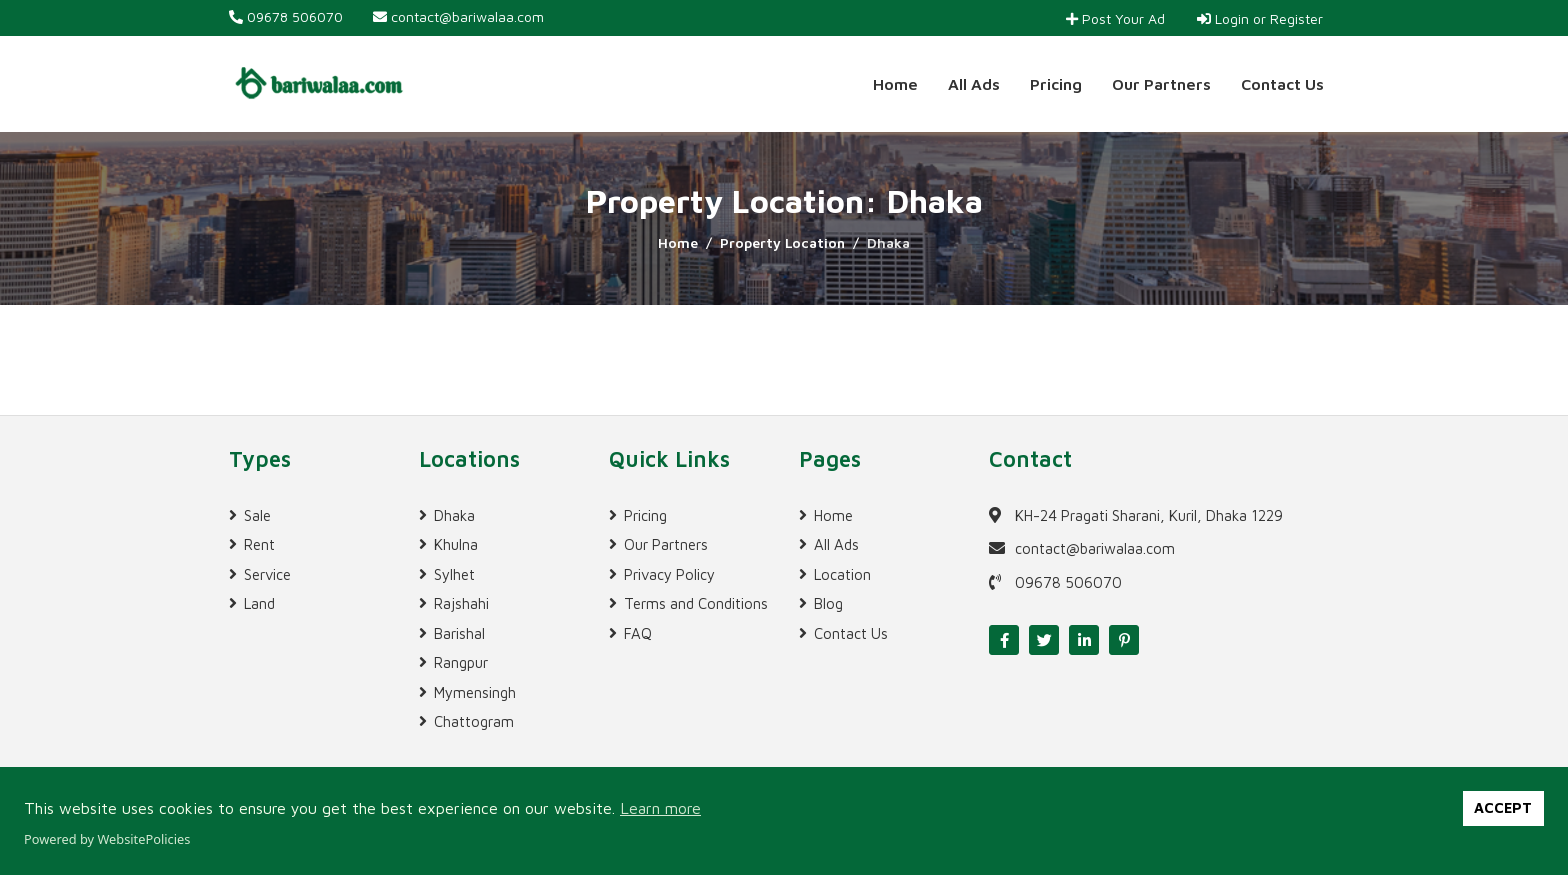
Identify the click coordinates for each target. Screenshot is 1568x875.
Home (895, 84)
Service (267, 574)
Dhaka (454, 515)
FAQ (638, 633)
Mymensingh (475, 692)
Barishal (459, 633)
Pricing (1056, 84)
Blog (828, 603)
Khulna (456, 544)
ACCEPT (1503, 807)
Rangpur (461, 662)
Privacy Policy (669, 574)
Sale (257, 515)
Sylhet (454, 574)
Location (842, 574)
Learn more (660, 808)
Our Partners (1161, 84)
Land (259, 603)
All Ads (974, 84)
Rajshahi (461, 603)
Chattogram (474, 721)
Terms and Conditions (696, 603)
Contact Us (1282, 84)
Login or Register (1260, 18)
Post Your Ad (1115, 18)
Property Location (782, 242)
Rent (259, 544)
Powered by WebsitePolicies (107, 839)
